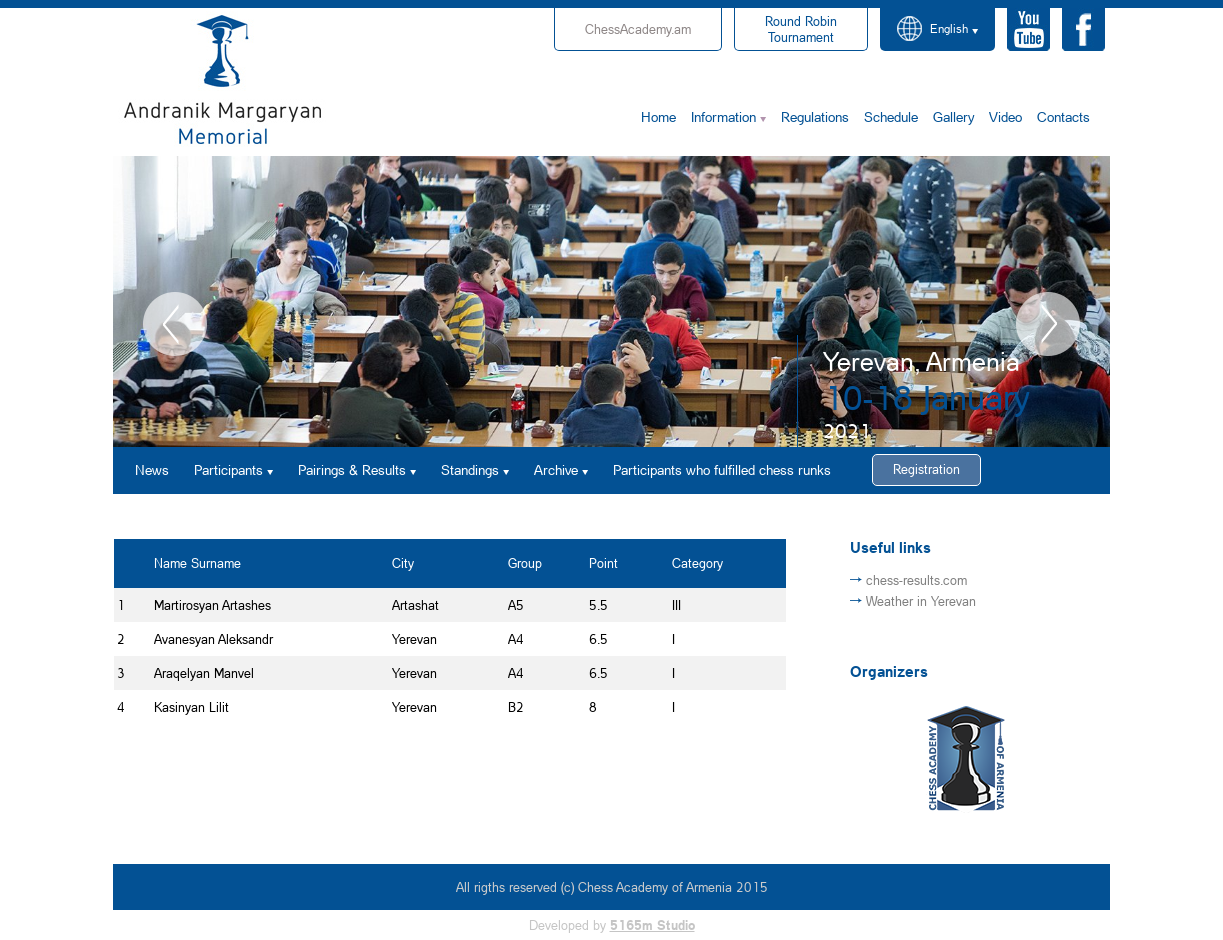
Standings (470, 469)
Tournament (801, 29)
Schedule (891, 116)
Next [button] (1048, 324)
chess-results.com (916, 580)
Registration (926, 469)
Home (658, 116)
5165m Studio (652, 925)
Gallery (953, 116)
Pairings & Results (352, 469)
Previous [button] (175, 324)
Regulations (815, 116)
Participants (228, 469)
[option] (611, 301)
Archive (556, 469)
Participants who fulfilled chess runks (722, 469)
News (152, 469)
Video (1005, 116)
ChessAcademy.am (638, 29)
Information (723, 116)
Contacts (1063, 116)
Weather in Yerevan (921, 601)
